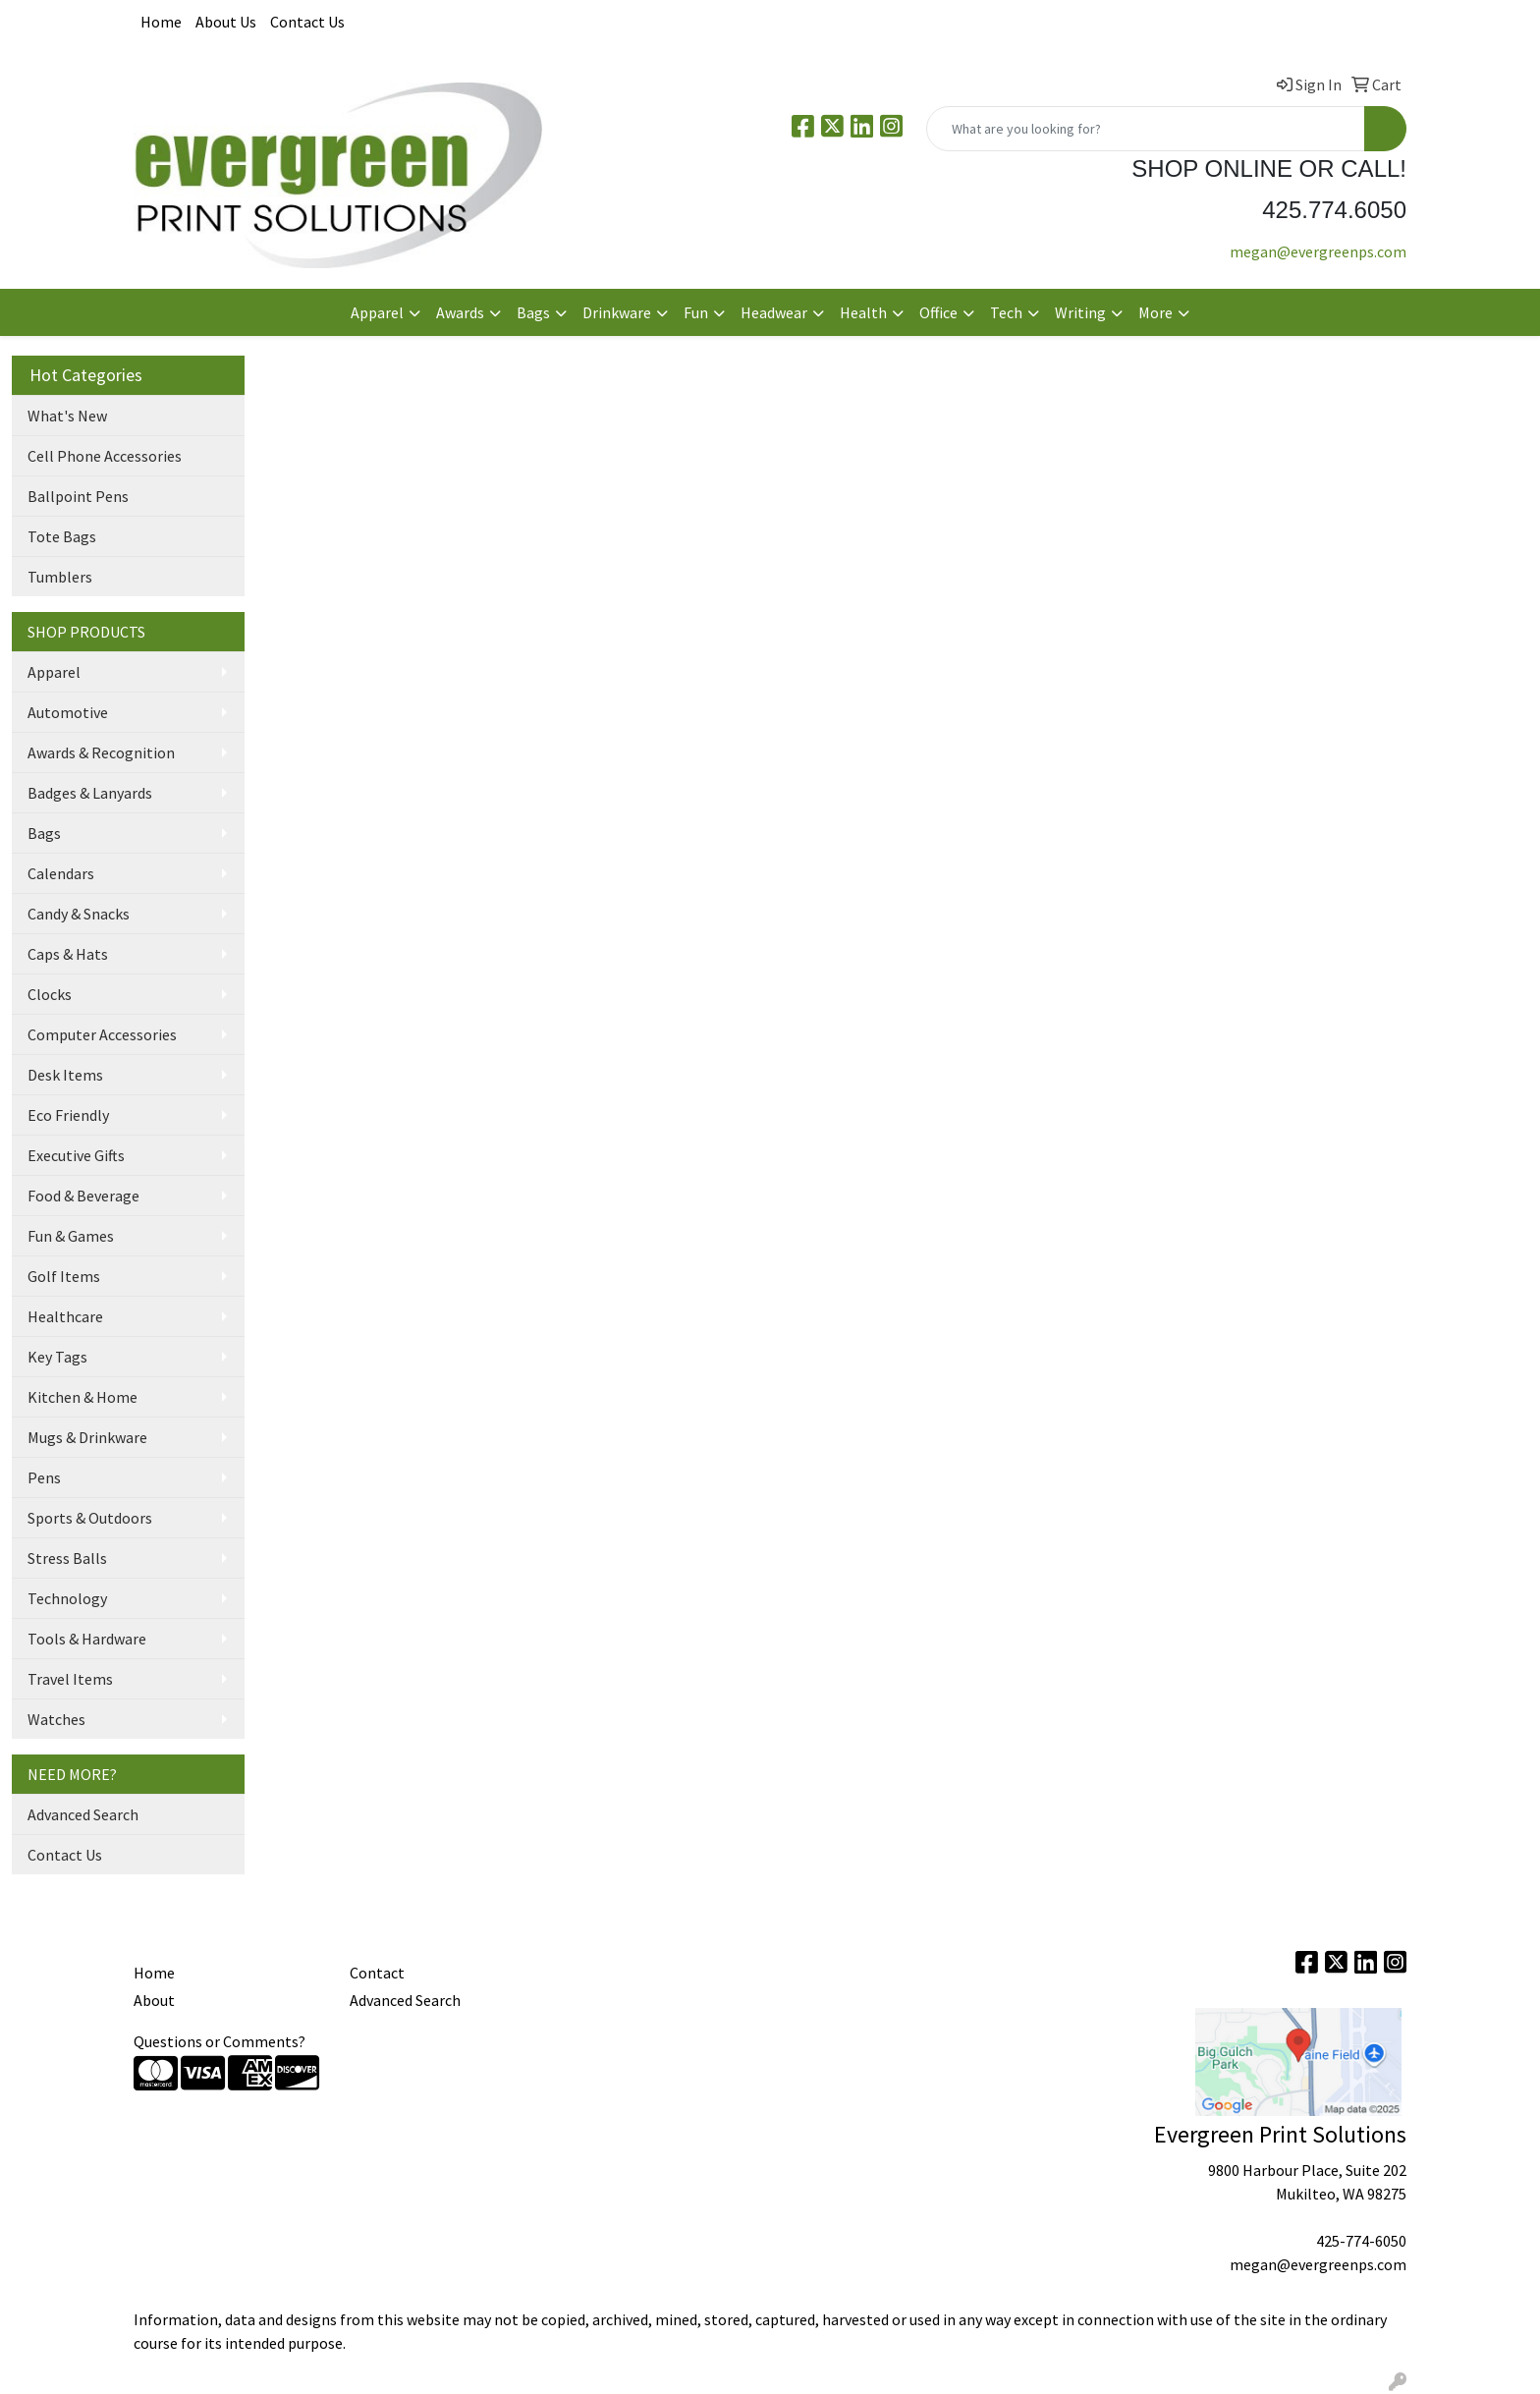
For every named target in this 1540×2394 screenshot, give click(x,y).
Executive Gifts (76, 1155)
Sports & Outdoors (90, 1518)
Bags (44, 833)
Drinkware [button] (616, 312)
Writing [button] (1080, 312)
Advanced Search (83, 1814)
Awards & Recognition (101, 752)
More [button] (1155, 312)
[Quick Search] (1145, 128)
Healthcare (65, 1316)
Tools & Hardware (87, 1638)
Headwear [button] (774, 312)
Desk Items (65, 1075)
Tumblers (60, 576)
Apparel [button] (377, 312)
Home (161, 21)
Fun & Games (71, 1236)
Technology (67, 1598)
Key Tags (57, 1356)
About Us (225, 21)
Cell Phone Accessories (105, 456)
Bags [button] (533, 312)
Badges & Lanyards (90, 793)
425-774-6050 (1361, 2241)
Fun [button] (696, 312)
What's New (67, 415)
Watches (56, 1719)
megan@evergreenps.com (1318, 251)
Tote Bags (62, 536)
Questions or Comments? (219, 2041)
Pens (44, 1477)
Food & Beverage (83, 1195)
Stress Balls (67, 1558)
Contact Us (307, 21)
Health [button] (863, 312)
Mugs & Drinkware (87, 1437)
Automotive (68, 712)
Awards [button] (460, 312)
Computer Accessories (102, 1034)
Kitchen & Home (83, 1397)
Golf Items (64, 1276)
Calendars (61, 873)
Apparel (54, 672)
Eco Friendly (68, 1115)
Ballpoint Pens (78, 496)
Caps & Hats (68, 954)
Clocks (50, 994)
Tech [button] (1006, 312)
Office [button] (938, 312)
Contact (377, 1972)
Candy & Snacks (79, 913)
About (154, 2000)
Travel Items (70, 1679)
